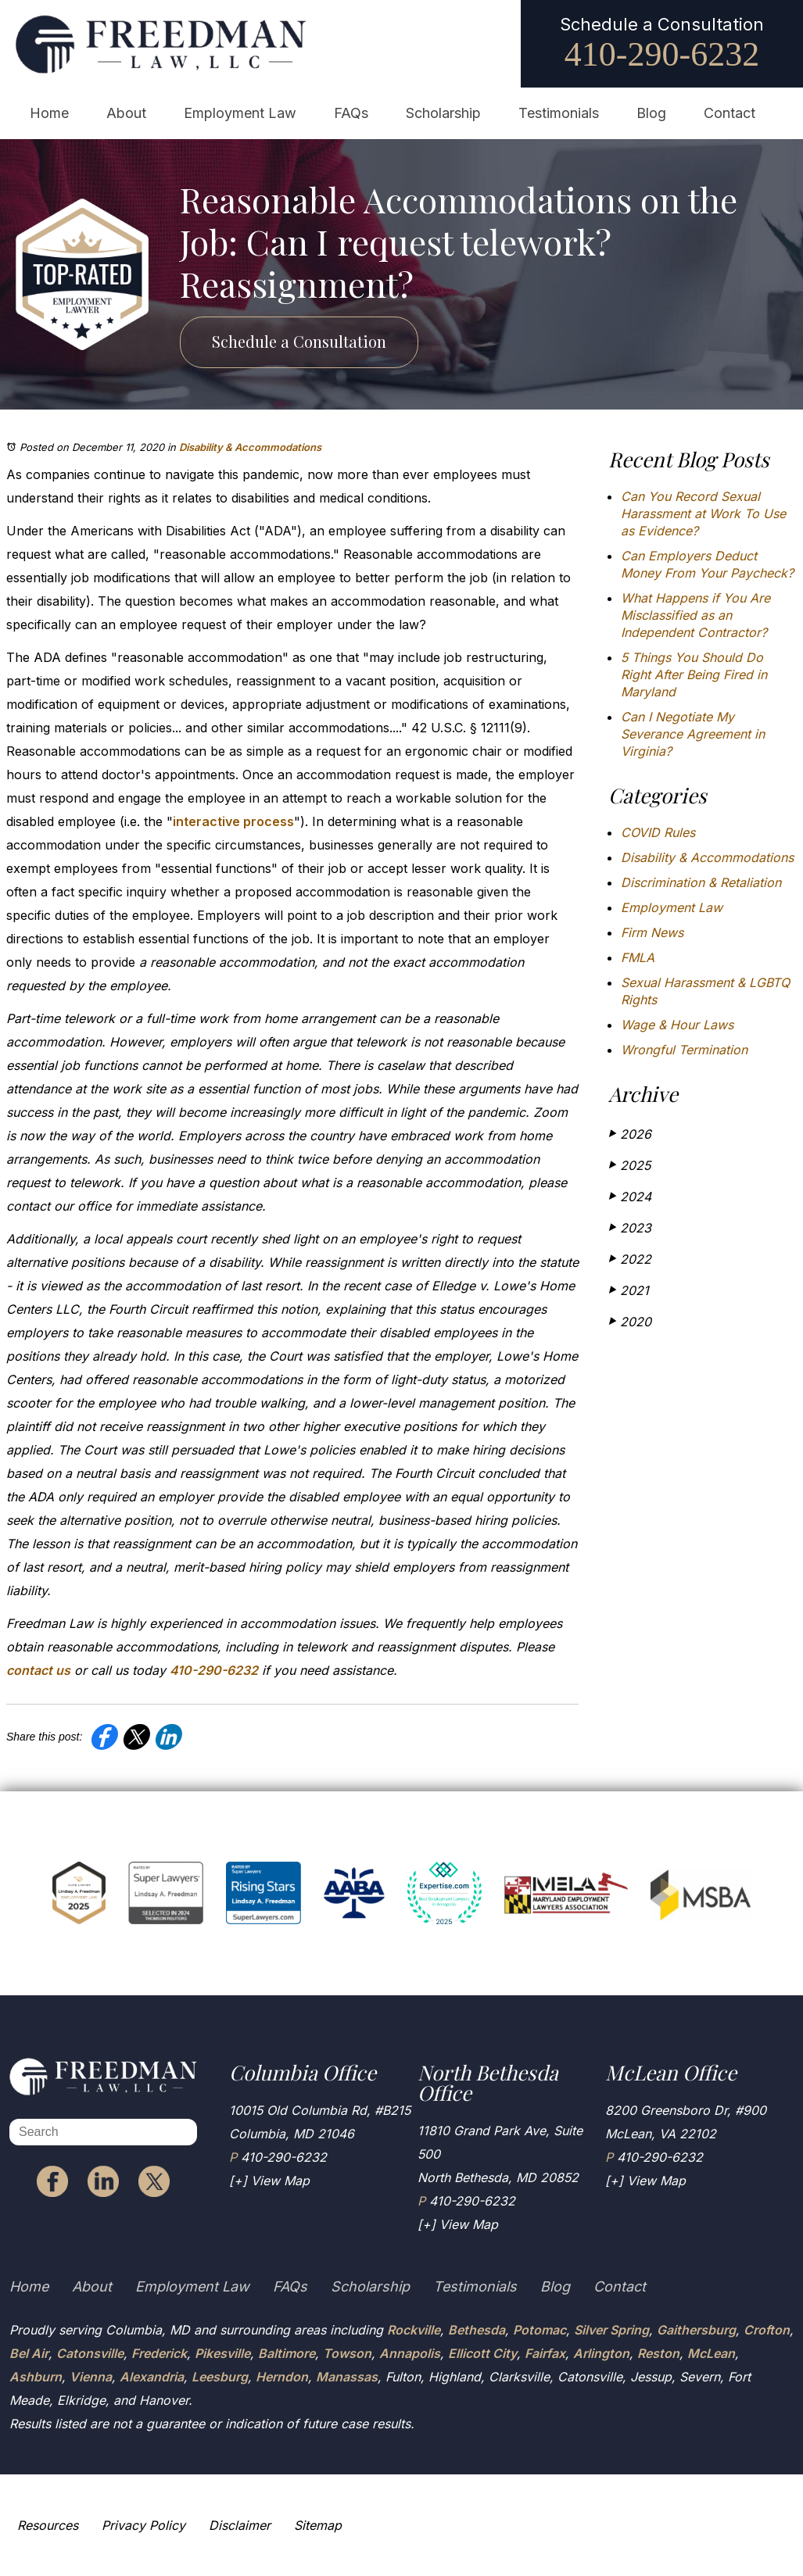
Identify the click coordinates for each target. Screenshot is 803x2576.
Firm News (652, 932)
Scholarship (443, 113)
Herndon (282, 2377)
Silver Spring (611, 2330)
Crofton (767, 2330)
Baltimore (286, 2353)
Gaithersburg (696, 2330)
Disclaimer (240, 2525)
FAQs (351, 113)
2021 (628, 1290)
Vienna (91, 2377)
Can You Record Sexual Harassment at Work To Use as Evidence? (703, 513)
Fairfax (545, 2353)
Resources (47, 2525)
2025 (629, 1165)
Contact (729, 113)
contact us (38, 1670)
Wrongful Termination (684, 1049)
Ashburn (35, 2377)
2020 (629, 1321)
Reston (658, 2353)
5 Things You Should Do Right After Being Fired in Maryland (694, 674)
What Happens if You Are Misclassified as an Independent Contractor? (695, 615)
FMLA (637, 957)
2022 (629, 1258)
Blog (651, 113)
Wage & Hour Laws (677, 1024)
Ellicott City (482, 2353)
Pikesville (222, 2353)
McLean (711, 2353)
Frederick (159, 2353)
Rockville (413, 2330)
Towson (347, 2353)
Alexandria (152, 2377)
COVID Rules (658, 832)
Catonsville (90, 2353)
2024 (629, 1196)
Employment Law (240, 113)
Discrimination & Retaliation (701, 882)
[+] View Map (269, 2180)
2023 (629, 1227)
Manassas (347, 2377)
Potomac (539, 2330)
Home (49, 113)
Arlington (601, 2353)
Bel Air (28, 2353)
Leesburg (220, 2377)
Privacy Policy (143, 2525)
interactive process (233, 821)
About (126, 113)
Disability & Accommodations (250, 447)
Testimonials (558, 113)
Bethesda (476, 2330)
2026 (629, 1133)
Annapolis (409, 2353)
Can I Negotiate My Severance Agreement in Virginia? (693, 734)
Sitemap (318, 2525)
